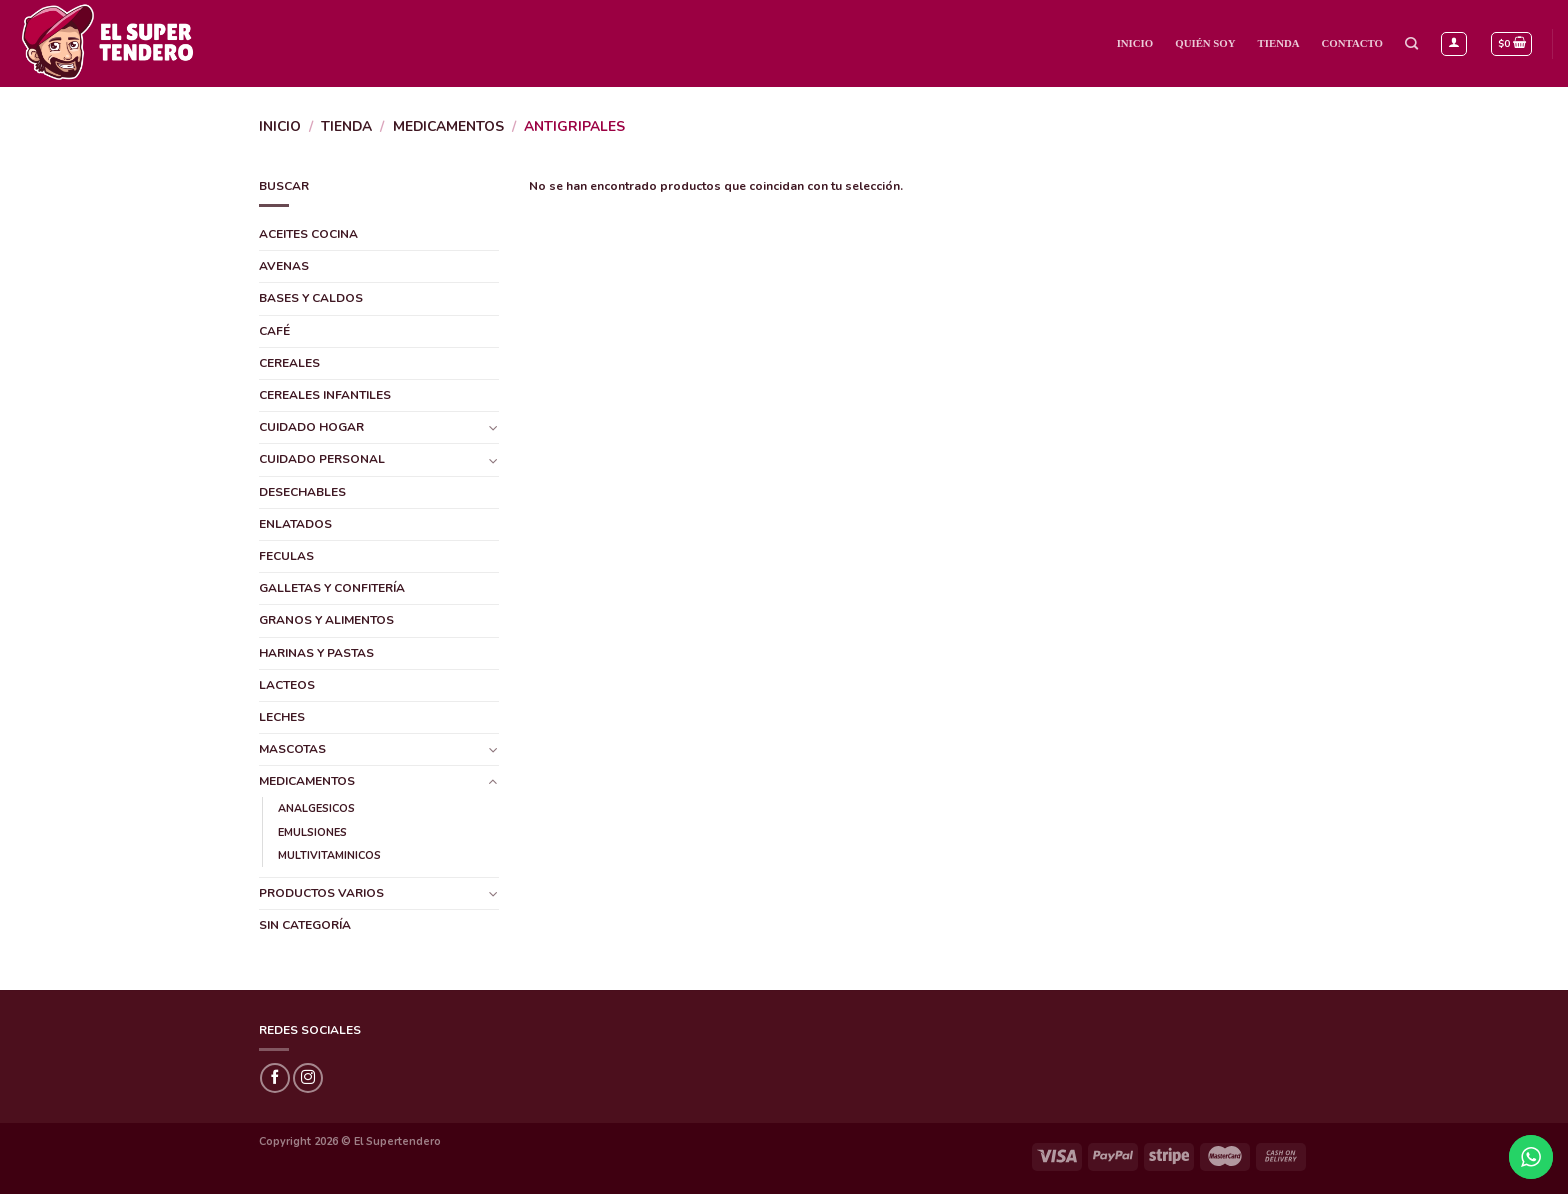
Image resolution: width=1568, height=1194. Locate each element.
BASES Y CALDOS (311, 298)
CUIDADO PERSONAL (322, 459)
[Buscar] (1411, 44)
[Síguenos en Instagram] (308, 1078)
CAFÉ (274, 331)
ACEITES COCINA (308, 234)
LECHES (282, 717)
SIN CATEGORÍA (305, 925)
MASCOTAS (292, 749)
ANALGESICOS (316, 808)
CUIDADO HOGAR (311, 427)
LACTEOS (287, 685)
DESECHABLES (302, 492)
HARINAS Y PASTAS (316, 653)
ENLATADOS (295, 524)
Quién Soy (1205, 43)
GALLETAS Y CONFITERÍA (332, 588)
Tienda (1279, 43)
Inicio (1135, 43)
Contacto (1352, 43)
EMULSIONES (312, 832)
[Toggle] (493, 427)
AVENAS (284, 266)
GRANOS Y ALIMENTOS (326, 620)
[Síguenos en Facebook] (275, 1078)
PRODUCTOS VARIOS (321, 893)
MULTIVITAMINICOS (329, 855)
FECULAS (286, 556)
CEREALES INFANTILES (325, 395)
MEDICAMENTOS (448, 126)
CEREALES (289, 363)
